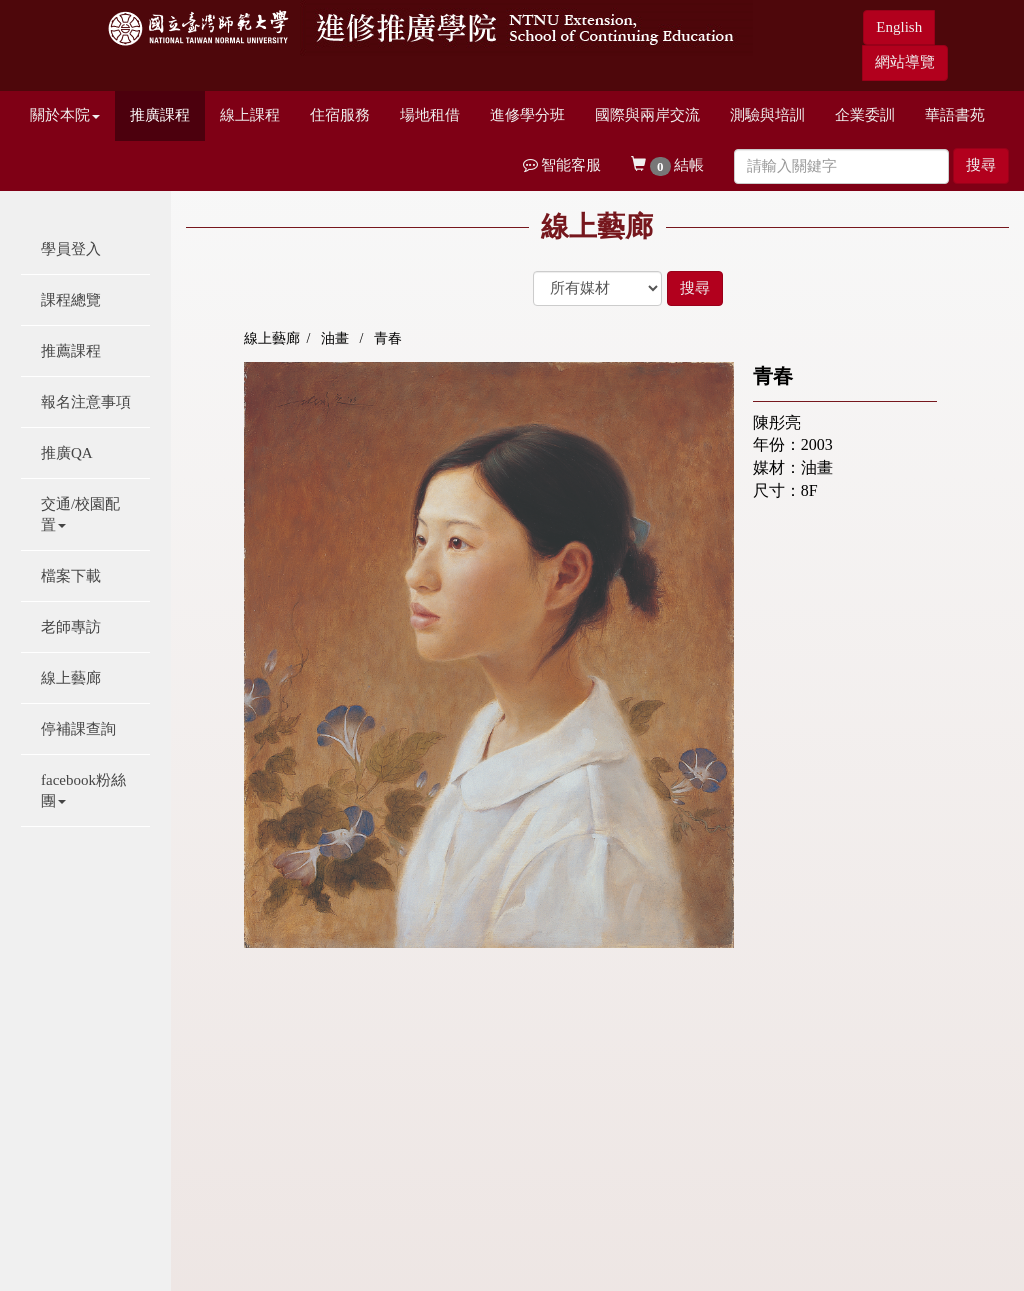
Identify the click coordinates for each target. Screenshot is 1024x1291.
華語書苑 (955, 115)
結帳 (667, 166)
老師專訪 (71, 627)
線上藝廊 (71, 678)
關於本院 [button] (65, 115)
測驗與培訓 (767, 115)
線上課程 (250, 115)
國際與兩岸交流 (647, 115)
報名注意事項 (86, 402)
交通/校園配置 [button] (80, 514)
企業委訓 (865, 115)
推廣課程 (160, 115)
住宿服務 (340, 115)
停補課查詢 (78, 729)
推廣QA (67, 453)
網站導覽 (905, 62)
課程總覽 (71, 300)
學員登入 (71, 249)
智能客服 (562, 165)
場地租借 (430, 115)
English (899, 27)
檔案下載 (71, 576)
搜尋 (981, 165)
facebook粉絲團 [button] (83, 790)
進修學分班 (527, 115)
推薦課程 (71, 351)
